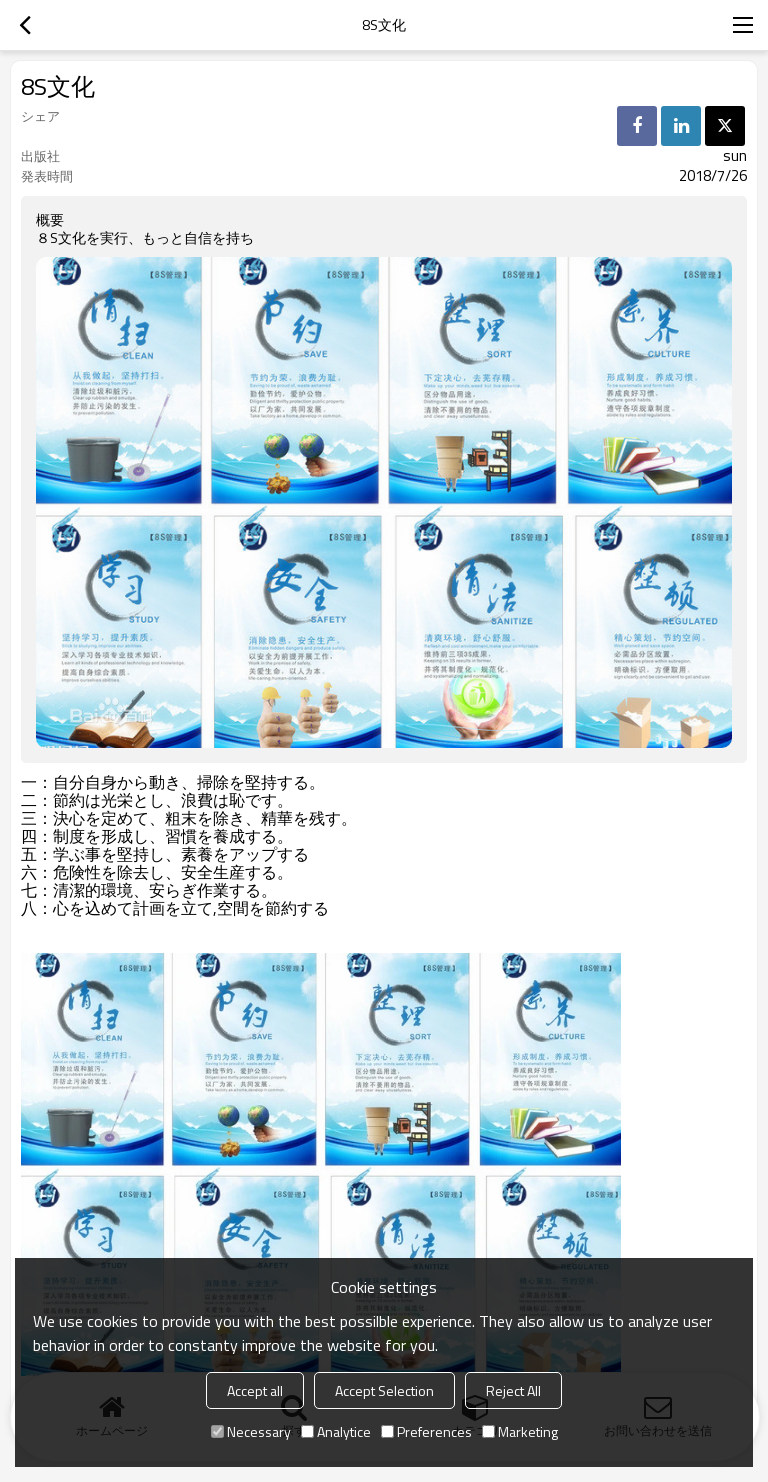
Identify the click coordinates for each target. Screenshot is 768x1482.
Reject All (513, 1390)
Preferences (426, 1431)
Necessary (251, 1431)
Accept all (255, 1390)
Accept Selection (384, 1390)
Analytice (336, 1431)
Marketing (520, 1431)
